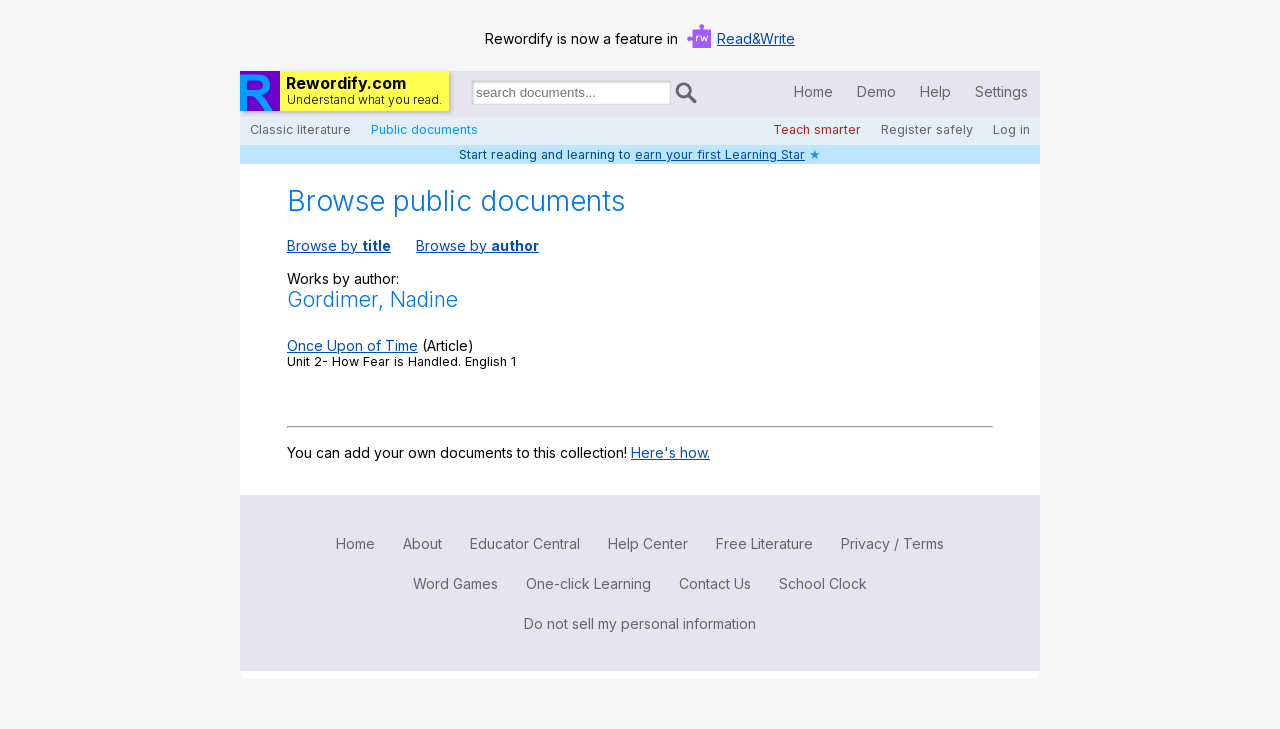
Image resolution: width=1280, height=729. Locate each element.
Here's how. (670, 452)
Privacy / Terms (892, 543)
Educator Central (525, 543)
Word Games (455, 583)
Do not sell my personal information (640, 623)
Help (935, 91)
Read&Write (756, 38)
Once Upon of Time (352, 345)
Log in (1011, 129)
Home (813, 91)
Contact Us (715, 583)
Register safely (927, 129)
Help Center (648, 543)
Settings (1001, 91)
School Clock (823, 583)
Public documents (424, 129)
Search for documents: (470, 96)
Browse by (339, 245)
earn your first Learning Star (720, 154)
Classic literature (300, 129)
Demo (876, 91)
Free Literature (764, 543)
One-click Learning (588, 583)
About (422, 543)
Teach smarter (817, 129)
